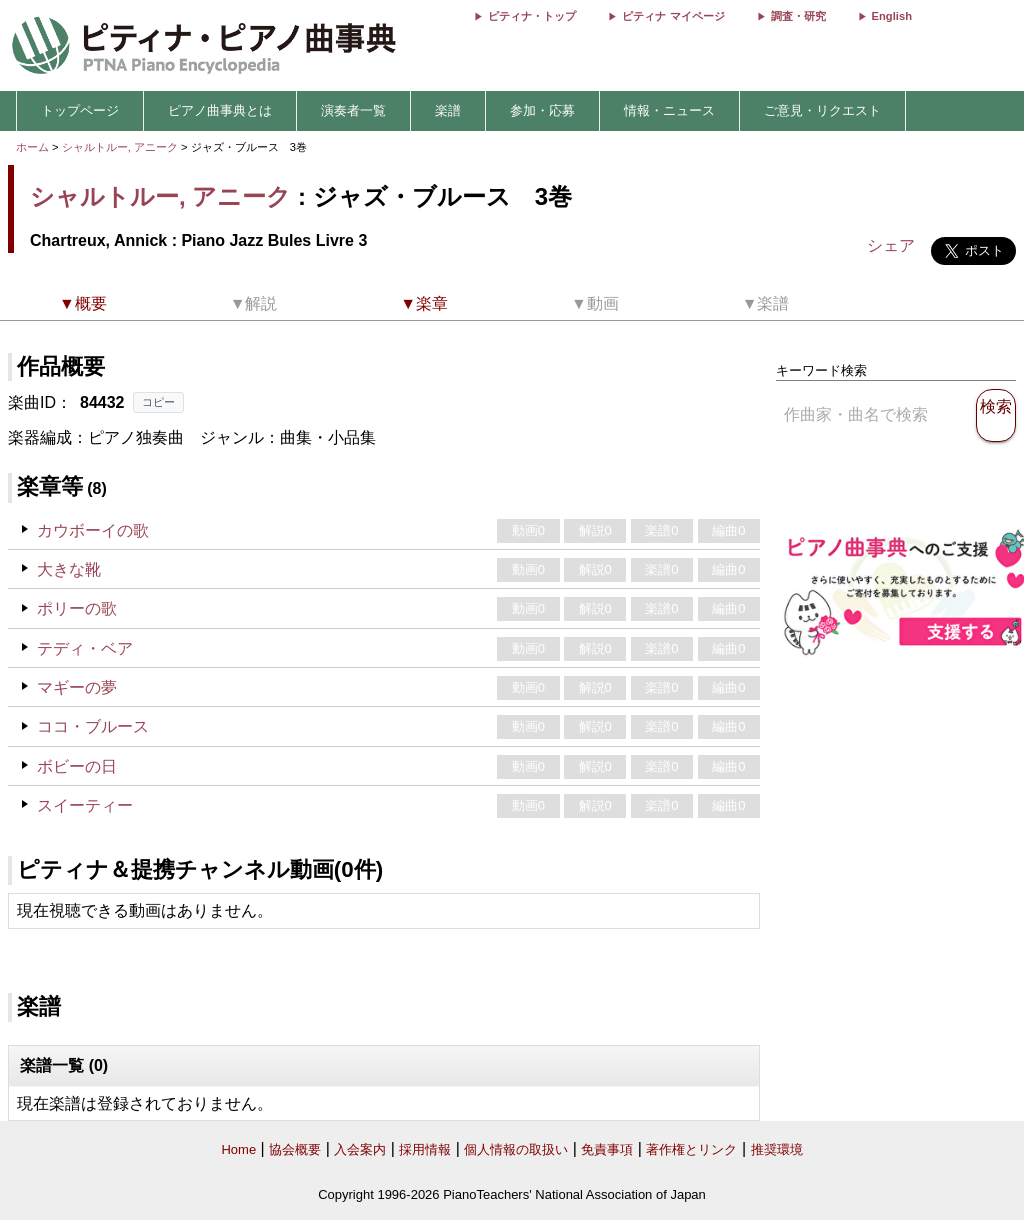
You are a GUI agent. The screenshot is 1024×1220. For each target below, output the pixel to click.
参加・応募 (542, 110)
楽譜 (448, 110)
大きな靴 (69, 569)
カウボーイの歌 (93, 530)
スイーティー (85, 805)
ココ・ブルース (93, 726)
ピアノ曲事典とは (220, 110)
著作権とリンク (691, 1149)
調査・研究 (798, 16)
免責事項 (607, 1149)
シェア (891, 245)
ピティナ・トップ (532, 16)
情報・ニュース (669, 110)
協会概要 (295, 1149)
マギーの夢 (77, 687)
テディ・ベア (85, 648)
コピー (158, 402)
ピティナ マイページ (673, 16)
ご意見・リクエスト (822, 110)
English (892, 16)
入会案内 (360, 1149)
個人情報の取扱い (516, 1149)
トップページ (80, 110)
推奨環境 (777, 1149)
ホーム (32, 147)
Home (238, 1149)
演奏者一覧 (353, 110)
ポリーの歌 (77, 608)
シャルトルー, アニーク (120, 147)
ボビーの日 (77, 766)
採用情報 (425, 1149)
